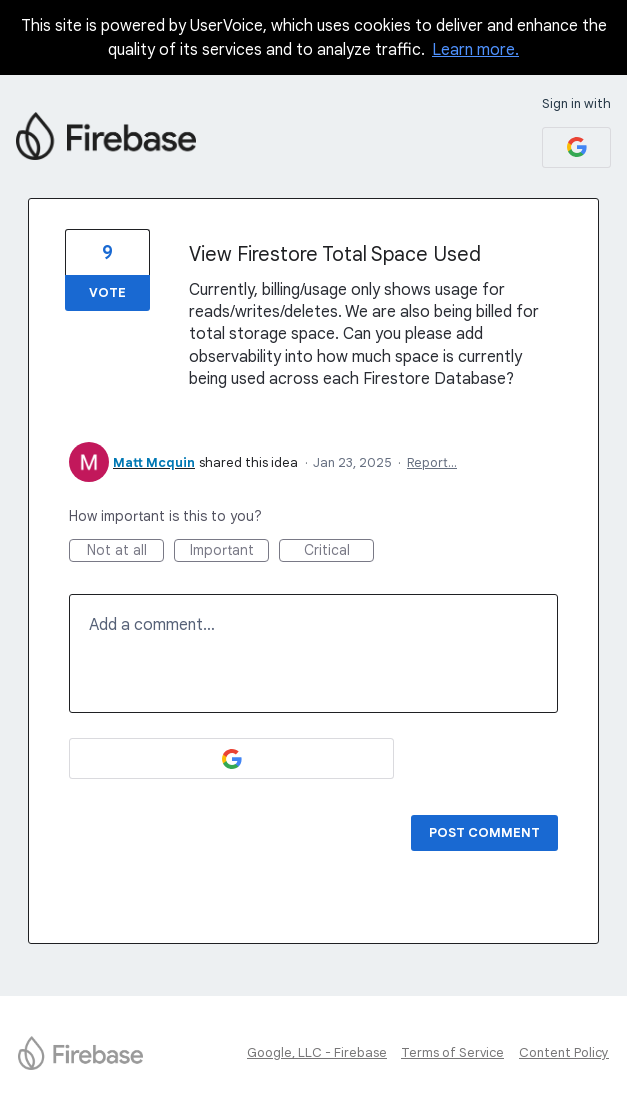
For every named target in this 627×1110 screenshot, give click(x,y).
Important (230, 551)
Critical (339, 551)
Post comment (484, 832)
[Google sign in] (576, 147)
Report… (432, 462)
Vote (107, 292)
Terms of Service (452, 1052)
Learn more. (475, 50)
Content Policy (564, 1052)
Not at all (126, 551)
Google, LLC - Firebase (317, 1052)
